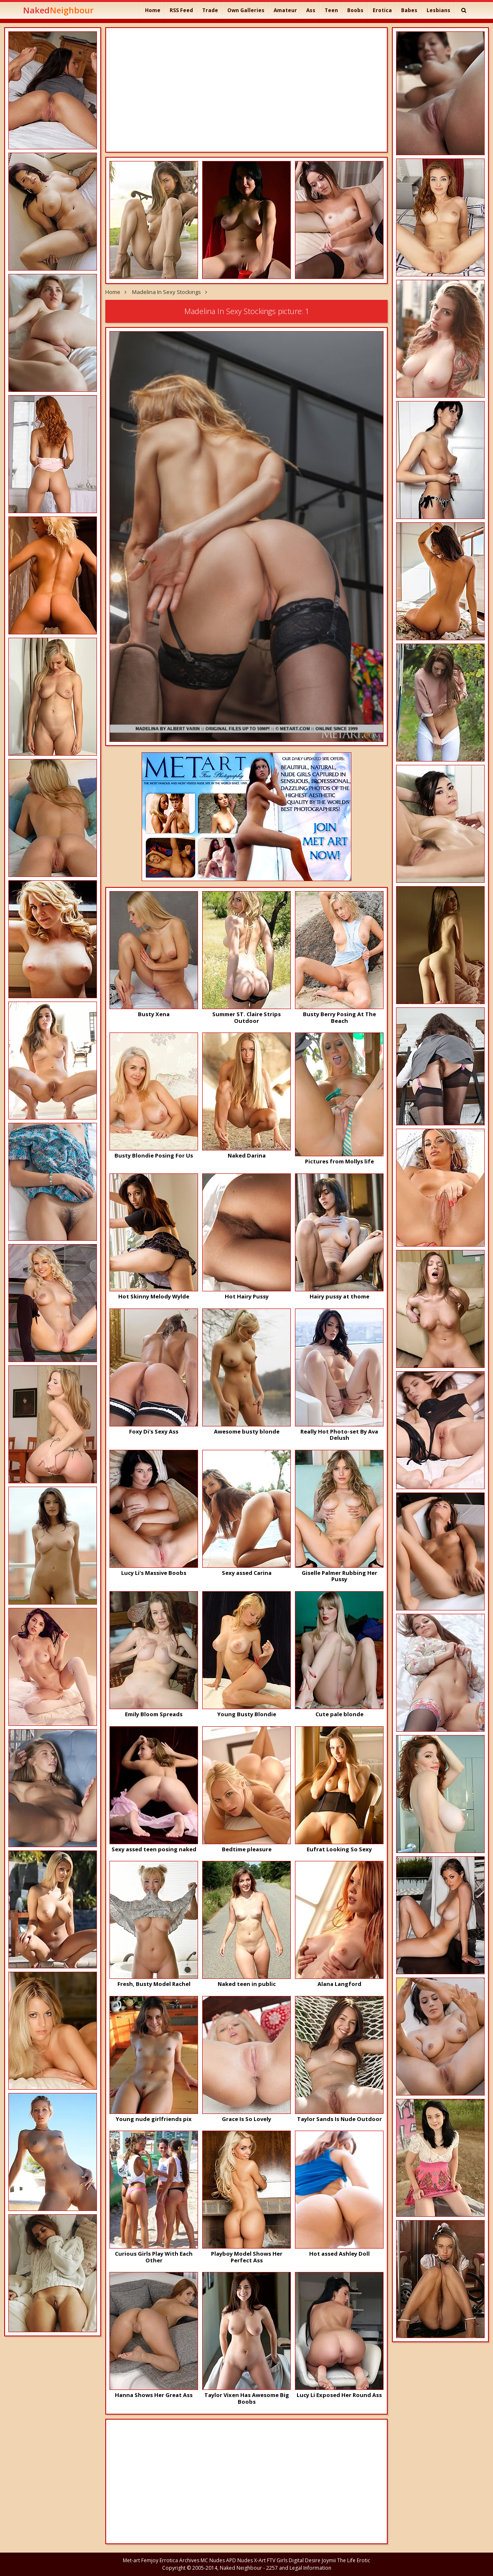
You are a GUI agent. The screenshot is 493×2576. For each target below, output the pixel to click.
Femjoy (149, 2560)
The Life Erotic (353, 2560)
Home (152, 10)
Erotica (382, 10)
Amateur (285, 10)
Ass (310, 10)
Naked (58, 10)
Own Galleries (245, 10)
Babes (409, 10)
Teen (331, 10)
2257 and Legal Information (298, 2567)
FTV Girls (277, 2560)
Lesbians (438, 10)
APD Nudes (239, 2560)
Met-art (131, 2560)
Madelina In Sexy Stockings (166, 292)
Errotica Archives (179, 2560)
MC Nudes (213, 2560)
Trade (210, 10)
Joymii (329, 2560)
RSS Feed (181, 10)
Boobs (355, 10)
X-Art (260, 2560)
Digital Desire (304, 2560)
